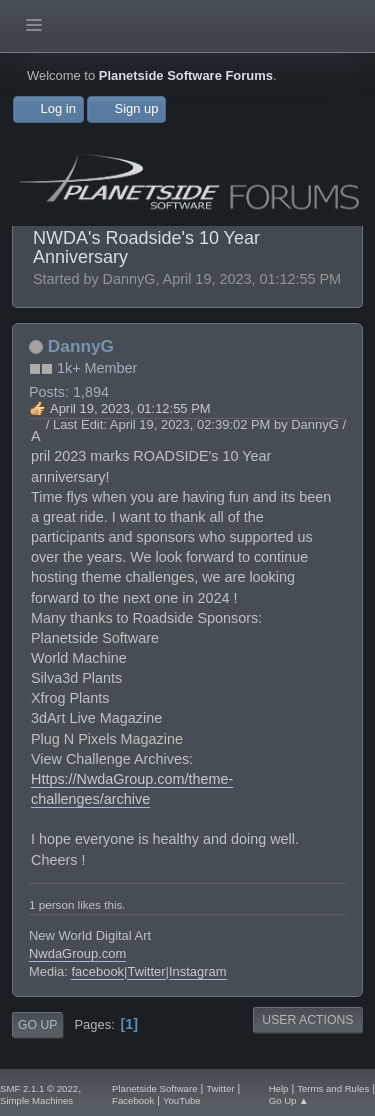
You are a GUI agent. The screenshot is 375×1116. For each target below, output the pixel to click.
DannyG (81, 346)
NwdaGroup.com (77, 953)
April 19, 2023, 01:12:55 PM (130, 408)
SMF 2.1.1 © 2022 (39, 1088)
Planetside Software (154, 1088)
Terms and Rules (333, 1088)
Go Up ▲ (289, 1100)
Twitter (146, 971)
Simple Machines (36, 1100)
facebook (97, 971)
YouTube (182, 1100)
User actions (307, 1020)
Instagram (198, 971)
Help (279, 1088)
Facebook (133, 1100)
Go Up (37, 1025)
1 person (51, 904)
